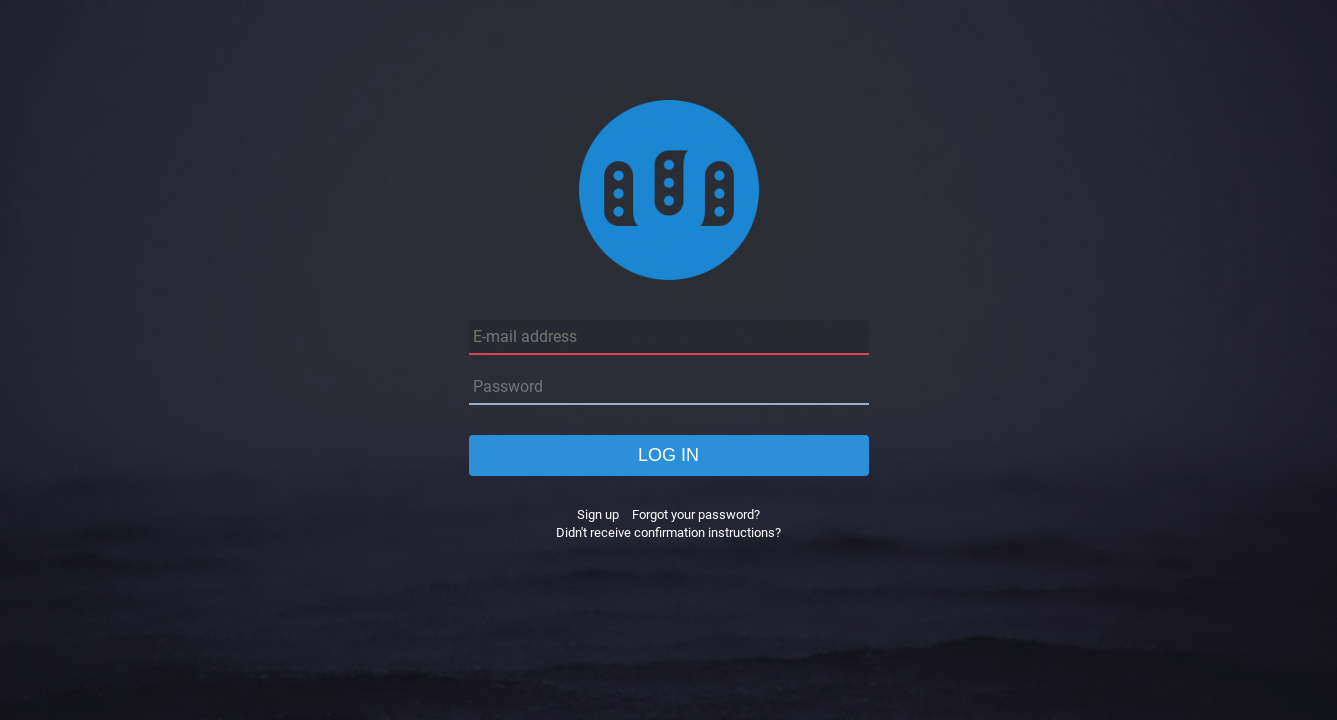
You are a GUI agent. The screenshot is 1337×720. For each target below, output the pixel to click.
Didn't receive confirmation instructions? (668, 532)
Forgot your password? (696, 514)
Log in (668, 455)
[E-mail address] (669, 337)
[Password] (669, 387)
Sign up (598, 514)
